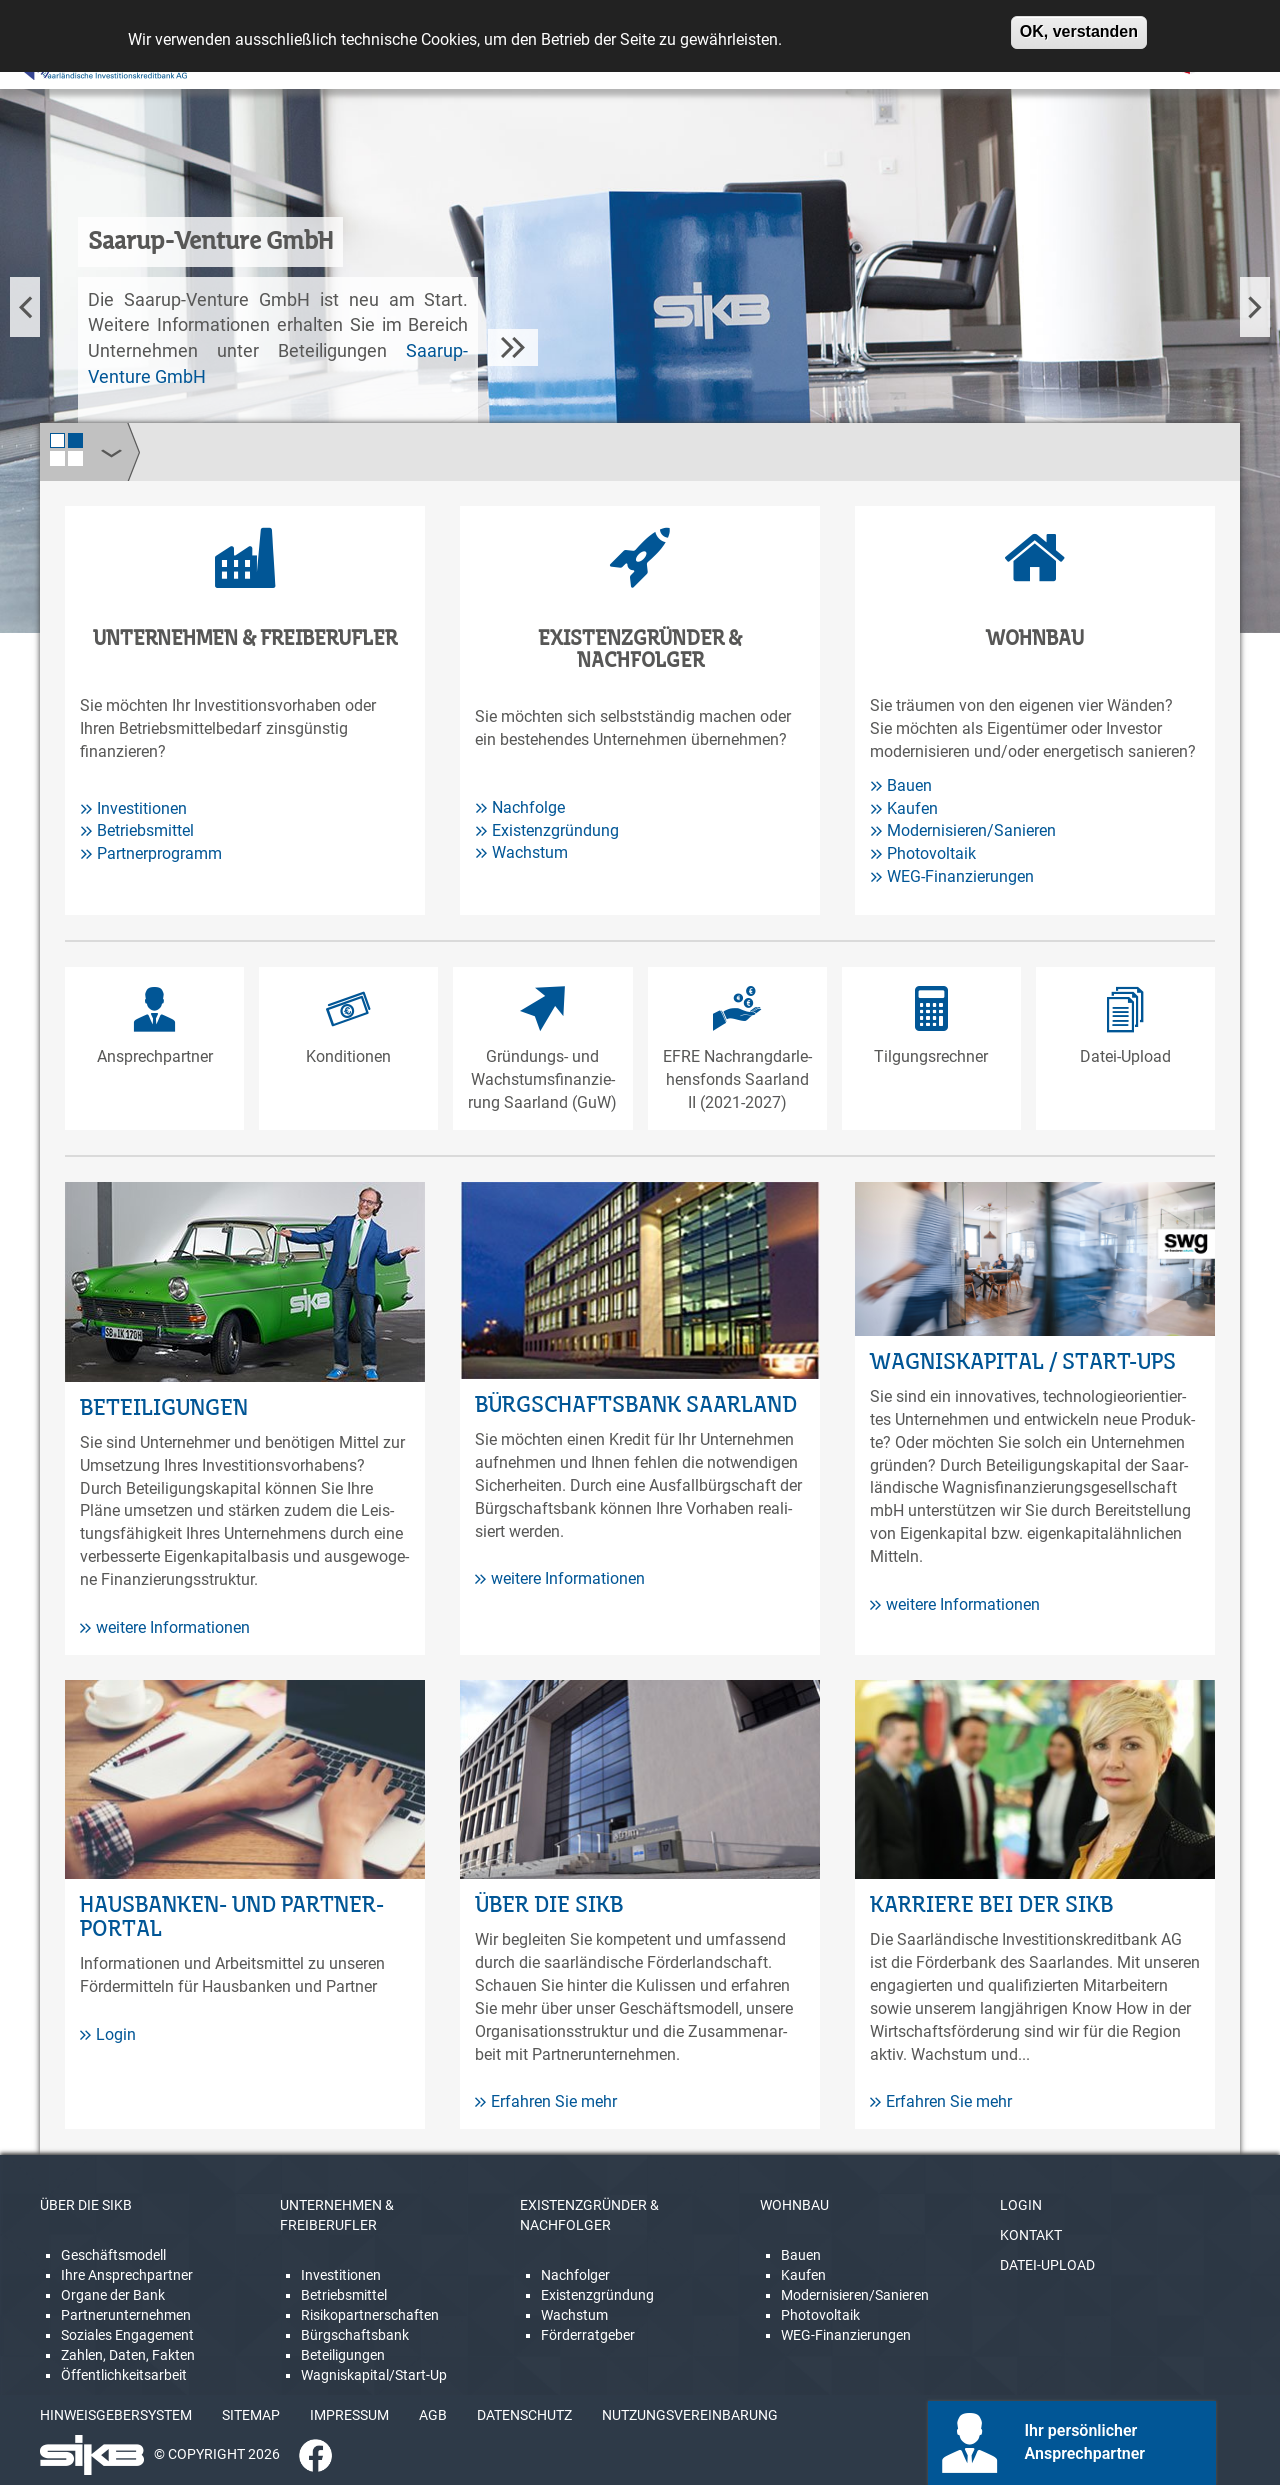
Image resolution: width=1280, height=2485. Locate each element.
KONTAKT (1031, 2235)
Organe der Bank (113, 2295)
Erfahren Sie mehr (546, 2101)
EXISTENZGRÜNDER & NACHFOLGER (589, 2215)
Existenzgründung (555, 830)
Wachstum (530, 852)
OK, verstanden (1079, 24)
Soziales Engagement (127, 2335)
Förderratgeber (588, 2335)
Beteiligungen (343, 2355)
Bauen (909, 785)
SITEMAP (251, 2415)
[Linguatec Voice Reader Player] (76, 65)
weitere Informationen (165, 1627)
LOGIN (1021, 2205)
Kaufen (912, 808)
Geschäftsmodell (113, 2255)
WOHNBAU (794, 2205)
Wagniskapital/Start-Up (374, 2375)
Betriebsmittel (145, 830)
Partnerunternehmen (126, 2315)
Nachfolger (575, 2275)
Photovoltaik (931, 853)
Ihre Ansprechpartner (127, 2275)
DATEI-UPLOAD (1047, 2265)
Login (108, 2034)
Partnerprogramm (159, 853)
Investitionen (142, 808)
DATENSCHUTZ (524, 2415)
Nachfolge (528, 807)
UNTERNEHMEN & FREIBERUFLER (337, 2215)
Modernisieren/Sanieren (971, 830)
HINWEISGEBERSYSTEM (116, 2415)
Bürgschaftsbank (355, 2335)
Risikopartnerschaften (370, 2315)
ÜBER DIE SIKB (86, 2205)
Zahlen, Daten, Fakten (128, 2355)
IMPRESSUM (349, 2415)
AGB (433, 2415)
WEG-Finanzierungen (960, 876)
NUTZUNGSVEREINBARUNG (690, 2415)
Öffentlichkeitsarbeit (124, 2375)
